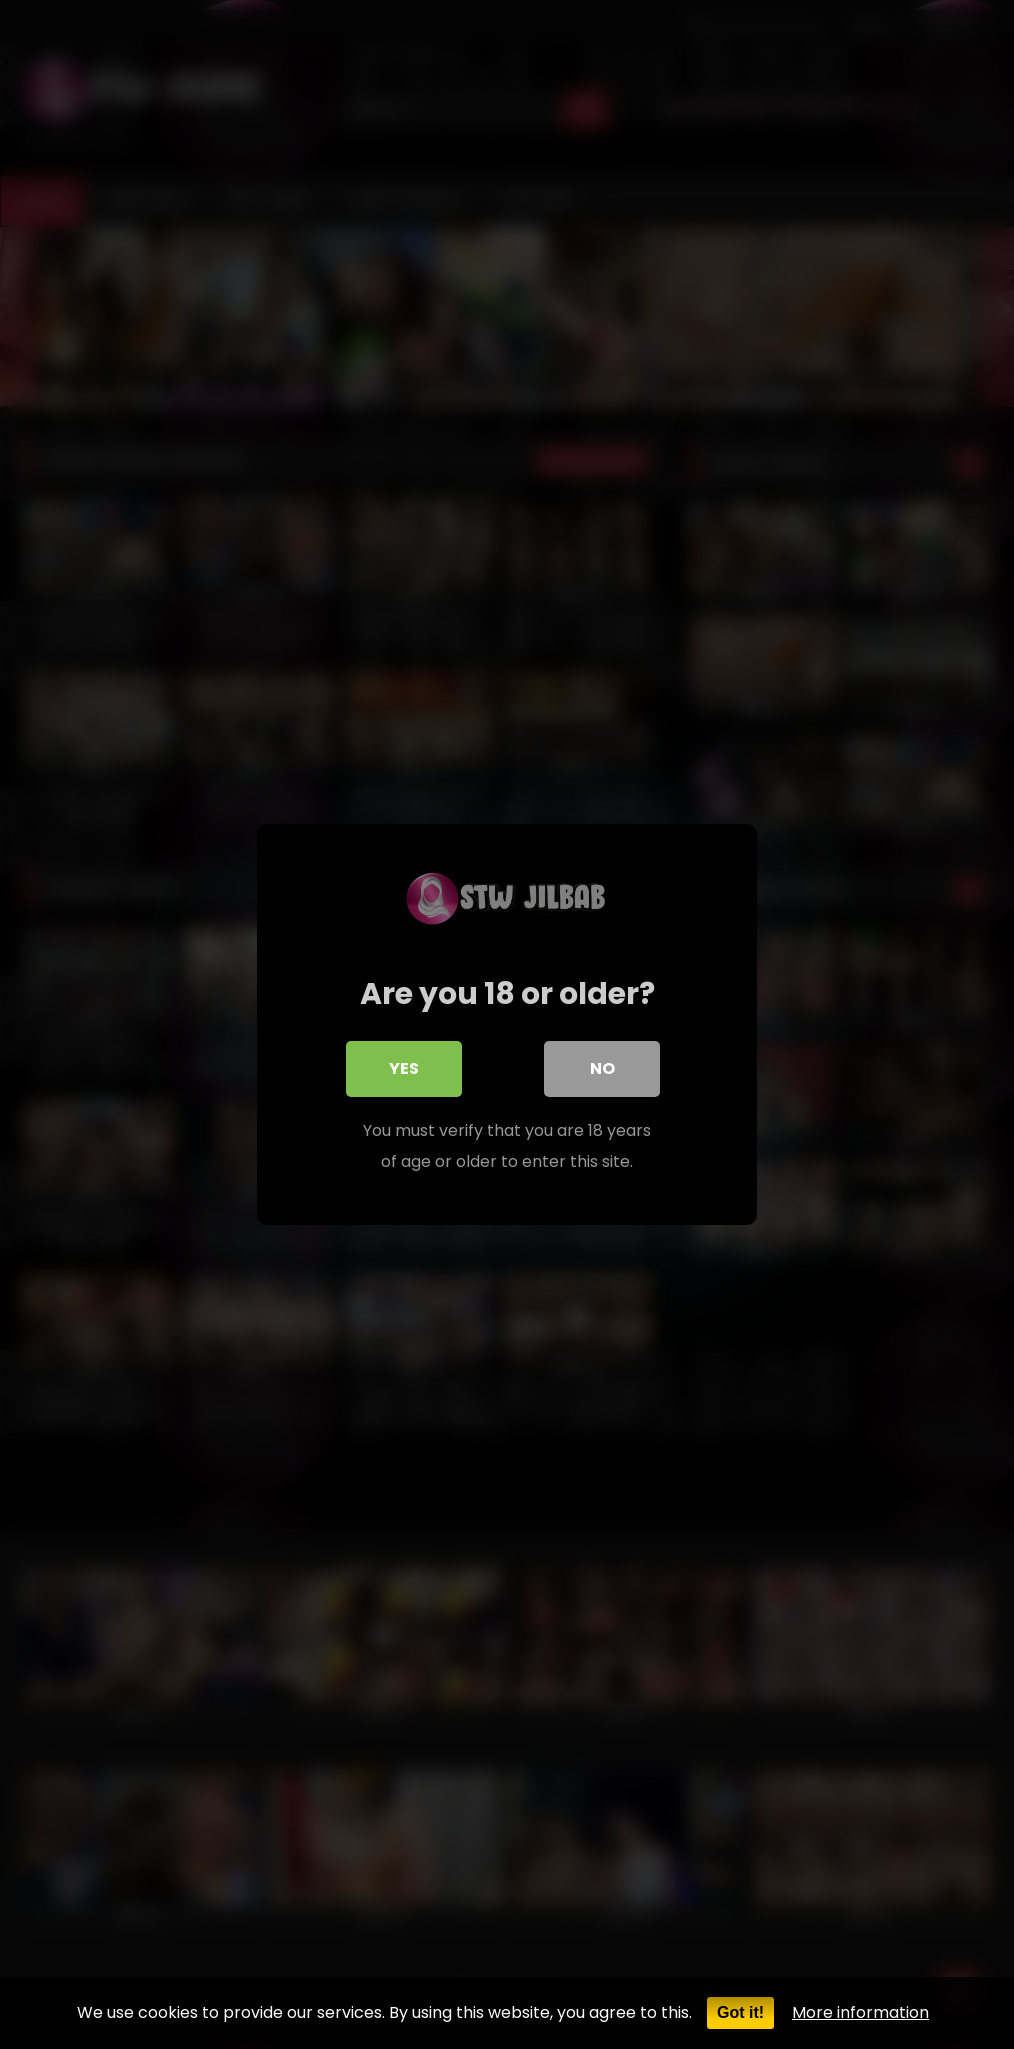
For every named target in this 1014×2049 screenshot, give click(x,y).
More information (860, 2012)
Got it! (740, 2012)
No (602, 1069)
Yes (404, 1069)
